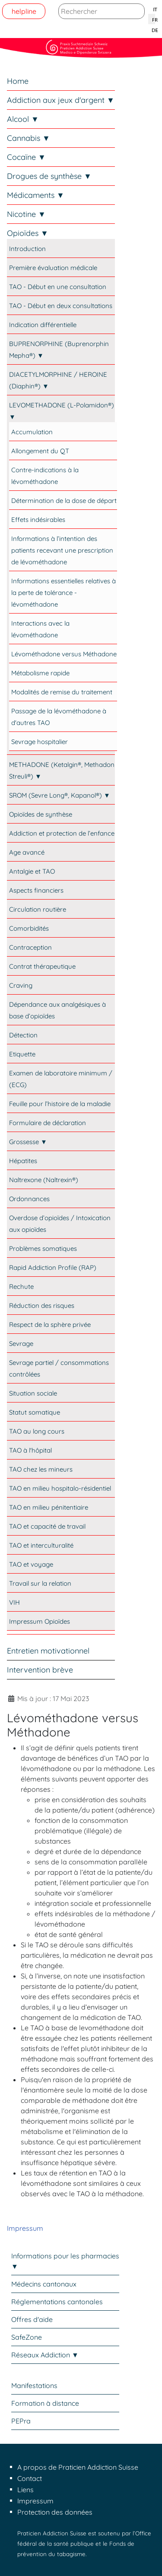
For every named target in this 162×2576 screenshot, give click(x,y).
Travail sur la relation (40, 1583)
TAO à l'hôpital (30, 1450)
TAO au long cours (36, 1431)
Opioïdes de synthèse (40, 814)
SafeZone (26, 2337)
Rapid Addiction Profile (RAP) (52, 1267)
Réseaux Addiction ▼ (45, 2354)
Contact (29, 2478)
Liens (25, 2489)
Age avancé (26, 852)
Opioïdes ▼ (27, 233)
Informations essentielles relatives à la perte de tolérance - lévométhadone (63, 592)
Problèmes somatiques (43, 1248)
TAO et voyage (31, 1564)
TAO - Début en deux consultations (60, 306)
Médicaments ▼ (35, 195)
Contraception (30, 947)
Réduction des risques (41, 1305)
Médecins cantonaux (43, 2284)
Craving (20, 985)
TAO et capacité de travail (47, 1526)
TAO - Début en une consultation (57, 287)
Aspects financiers (36, 890)
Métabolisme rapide (40, 673)
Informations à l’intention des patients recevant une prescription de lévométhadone (62, 550)
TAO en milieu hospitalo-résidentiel (60, 1488)
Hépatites (23, 1161)
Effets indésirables (38, 519)
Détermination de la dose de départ (64, 500)
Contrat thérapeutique (42, 966)
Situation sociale (33, 1393)
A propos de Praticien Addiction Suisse (77, 2467)
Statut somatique (34, 1412)
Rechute (21, 1286)
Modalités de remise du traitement (61, 692)
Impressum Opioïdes (39, 1621)
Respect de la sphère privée (50, 1324)
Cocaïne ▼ (26, 157)
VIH (14, 1602)
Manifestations (34, 2385)
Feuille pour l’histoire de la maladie (60, 1104)
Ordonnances (29, 1199)
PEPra (21, 2421)
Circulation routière (37, 909)
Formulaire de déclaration (47, 1123)
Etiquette (22, 1054)
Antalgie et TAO (32, 871)
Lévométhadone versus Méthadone (64, 654)
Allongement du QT (40, 451)
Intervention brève (40, 1670)
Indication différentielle (42, 325)
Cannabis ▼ (28, 138)
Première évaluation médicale (53, 268)
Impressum (25, 2228)
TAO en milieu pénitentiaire (48, 1507)
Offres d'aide (32, 2319)
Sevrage (21, 1343)
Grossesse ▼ (28, 1142)
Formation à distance (45, 2403)
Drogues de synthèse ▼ (49, 176)
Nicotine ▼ (26, 214)
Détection (23, 1035)
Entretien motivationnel (48, 1651)
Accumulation (32, 432)
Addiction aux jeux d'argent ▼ (60, 100)
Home (18, 81)
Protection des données (54, 2512)
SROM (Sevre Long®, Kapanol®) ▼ (59, 795)
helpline (24, 11)
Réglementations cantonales (57, 2301)
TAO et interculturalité (41, 1545)
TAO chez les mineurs (41, 1469)
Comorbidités (29, 928)
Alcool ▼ (23, 119)
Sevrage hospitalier (39, 742)
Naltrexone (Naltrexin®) (43, 1180)
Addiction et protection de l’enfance (61, 833)
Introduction (27, 249)
